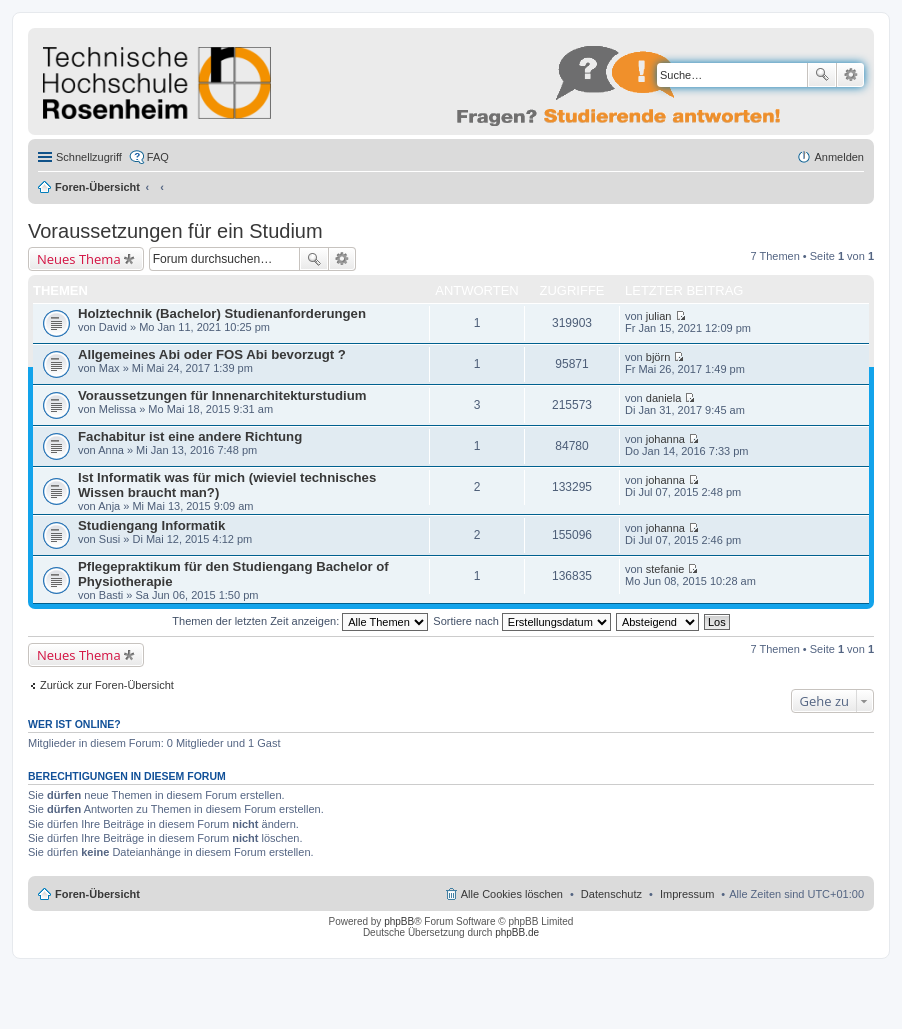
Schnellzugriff (89, 157)
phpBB (399, 921)
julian (659, 316)
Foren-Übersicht (97, 187)
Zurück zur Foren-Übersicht (107, 685)
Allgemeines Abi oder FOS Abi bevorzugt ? (212, 354)
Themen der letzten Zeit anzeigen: (300, 621)
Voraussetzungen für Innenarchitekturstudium (222, 395)
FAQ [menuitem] (158, 157)
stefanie (665, 569)
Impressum (687, 894)
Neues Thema (79, 259)
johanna (665, 439)
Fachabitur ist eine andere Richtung (190, 436)
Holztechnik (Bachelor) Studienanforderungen (222, 313)
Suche (822, 75)
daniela (663, 398)
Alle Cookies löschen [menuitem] (512, 894)
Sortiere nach (521, 621)
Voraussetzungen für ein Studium (175, 231)
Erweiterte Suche (850, 75)
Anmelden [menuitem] (839, 157)
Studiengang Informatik (151, 525)
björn (658, 357)
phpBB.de (517, 932)
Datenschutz (611, 894)
